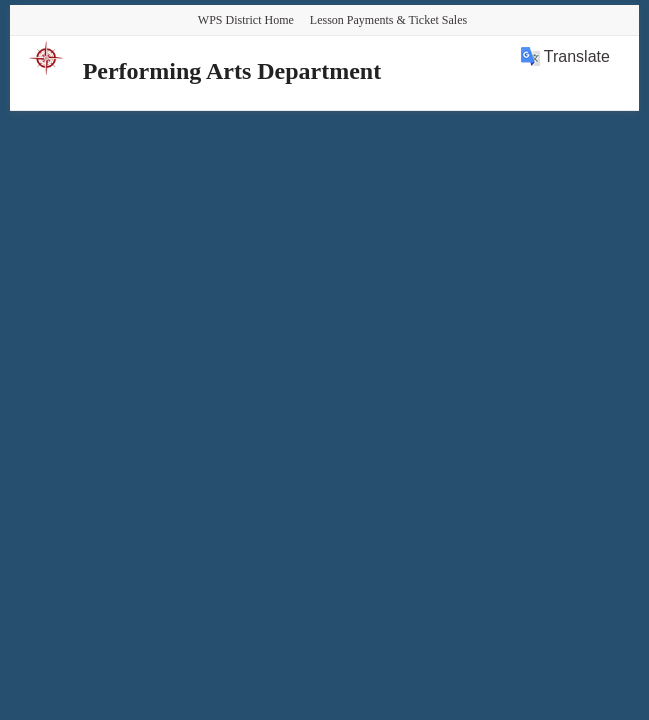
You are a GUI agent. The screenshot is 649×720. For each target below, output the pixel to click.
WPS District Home (246, 20)
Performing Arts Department (232, 71)
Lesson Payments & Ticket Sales (388, 20)
